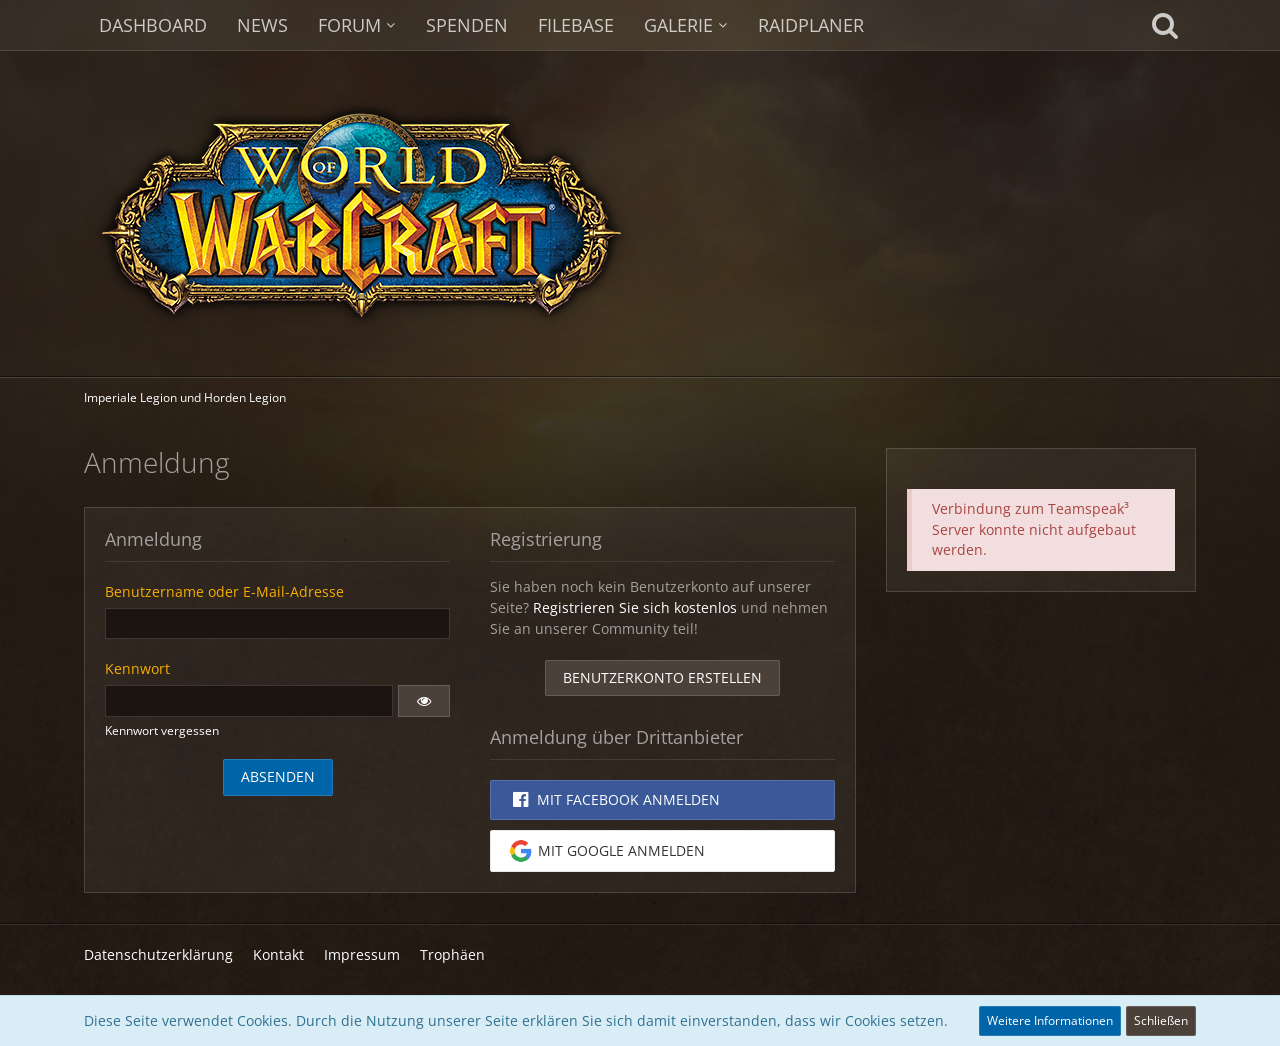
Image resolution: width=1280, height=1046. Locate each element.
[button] (424, 701)
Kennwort (137, 668)
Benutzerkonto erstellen (662, 677)
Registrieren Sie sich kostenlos (635, 607)
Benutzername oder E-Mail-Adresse (224, 591)
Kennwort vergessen (162, 730)
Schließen (1161, 1020)
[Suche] (1165, 25)
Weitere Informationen (1050, 1020)
